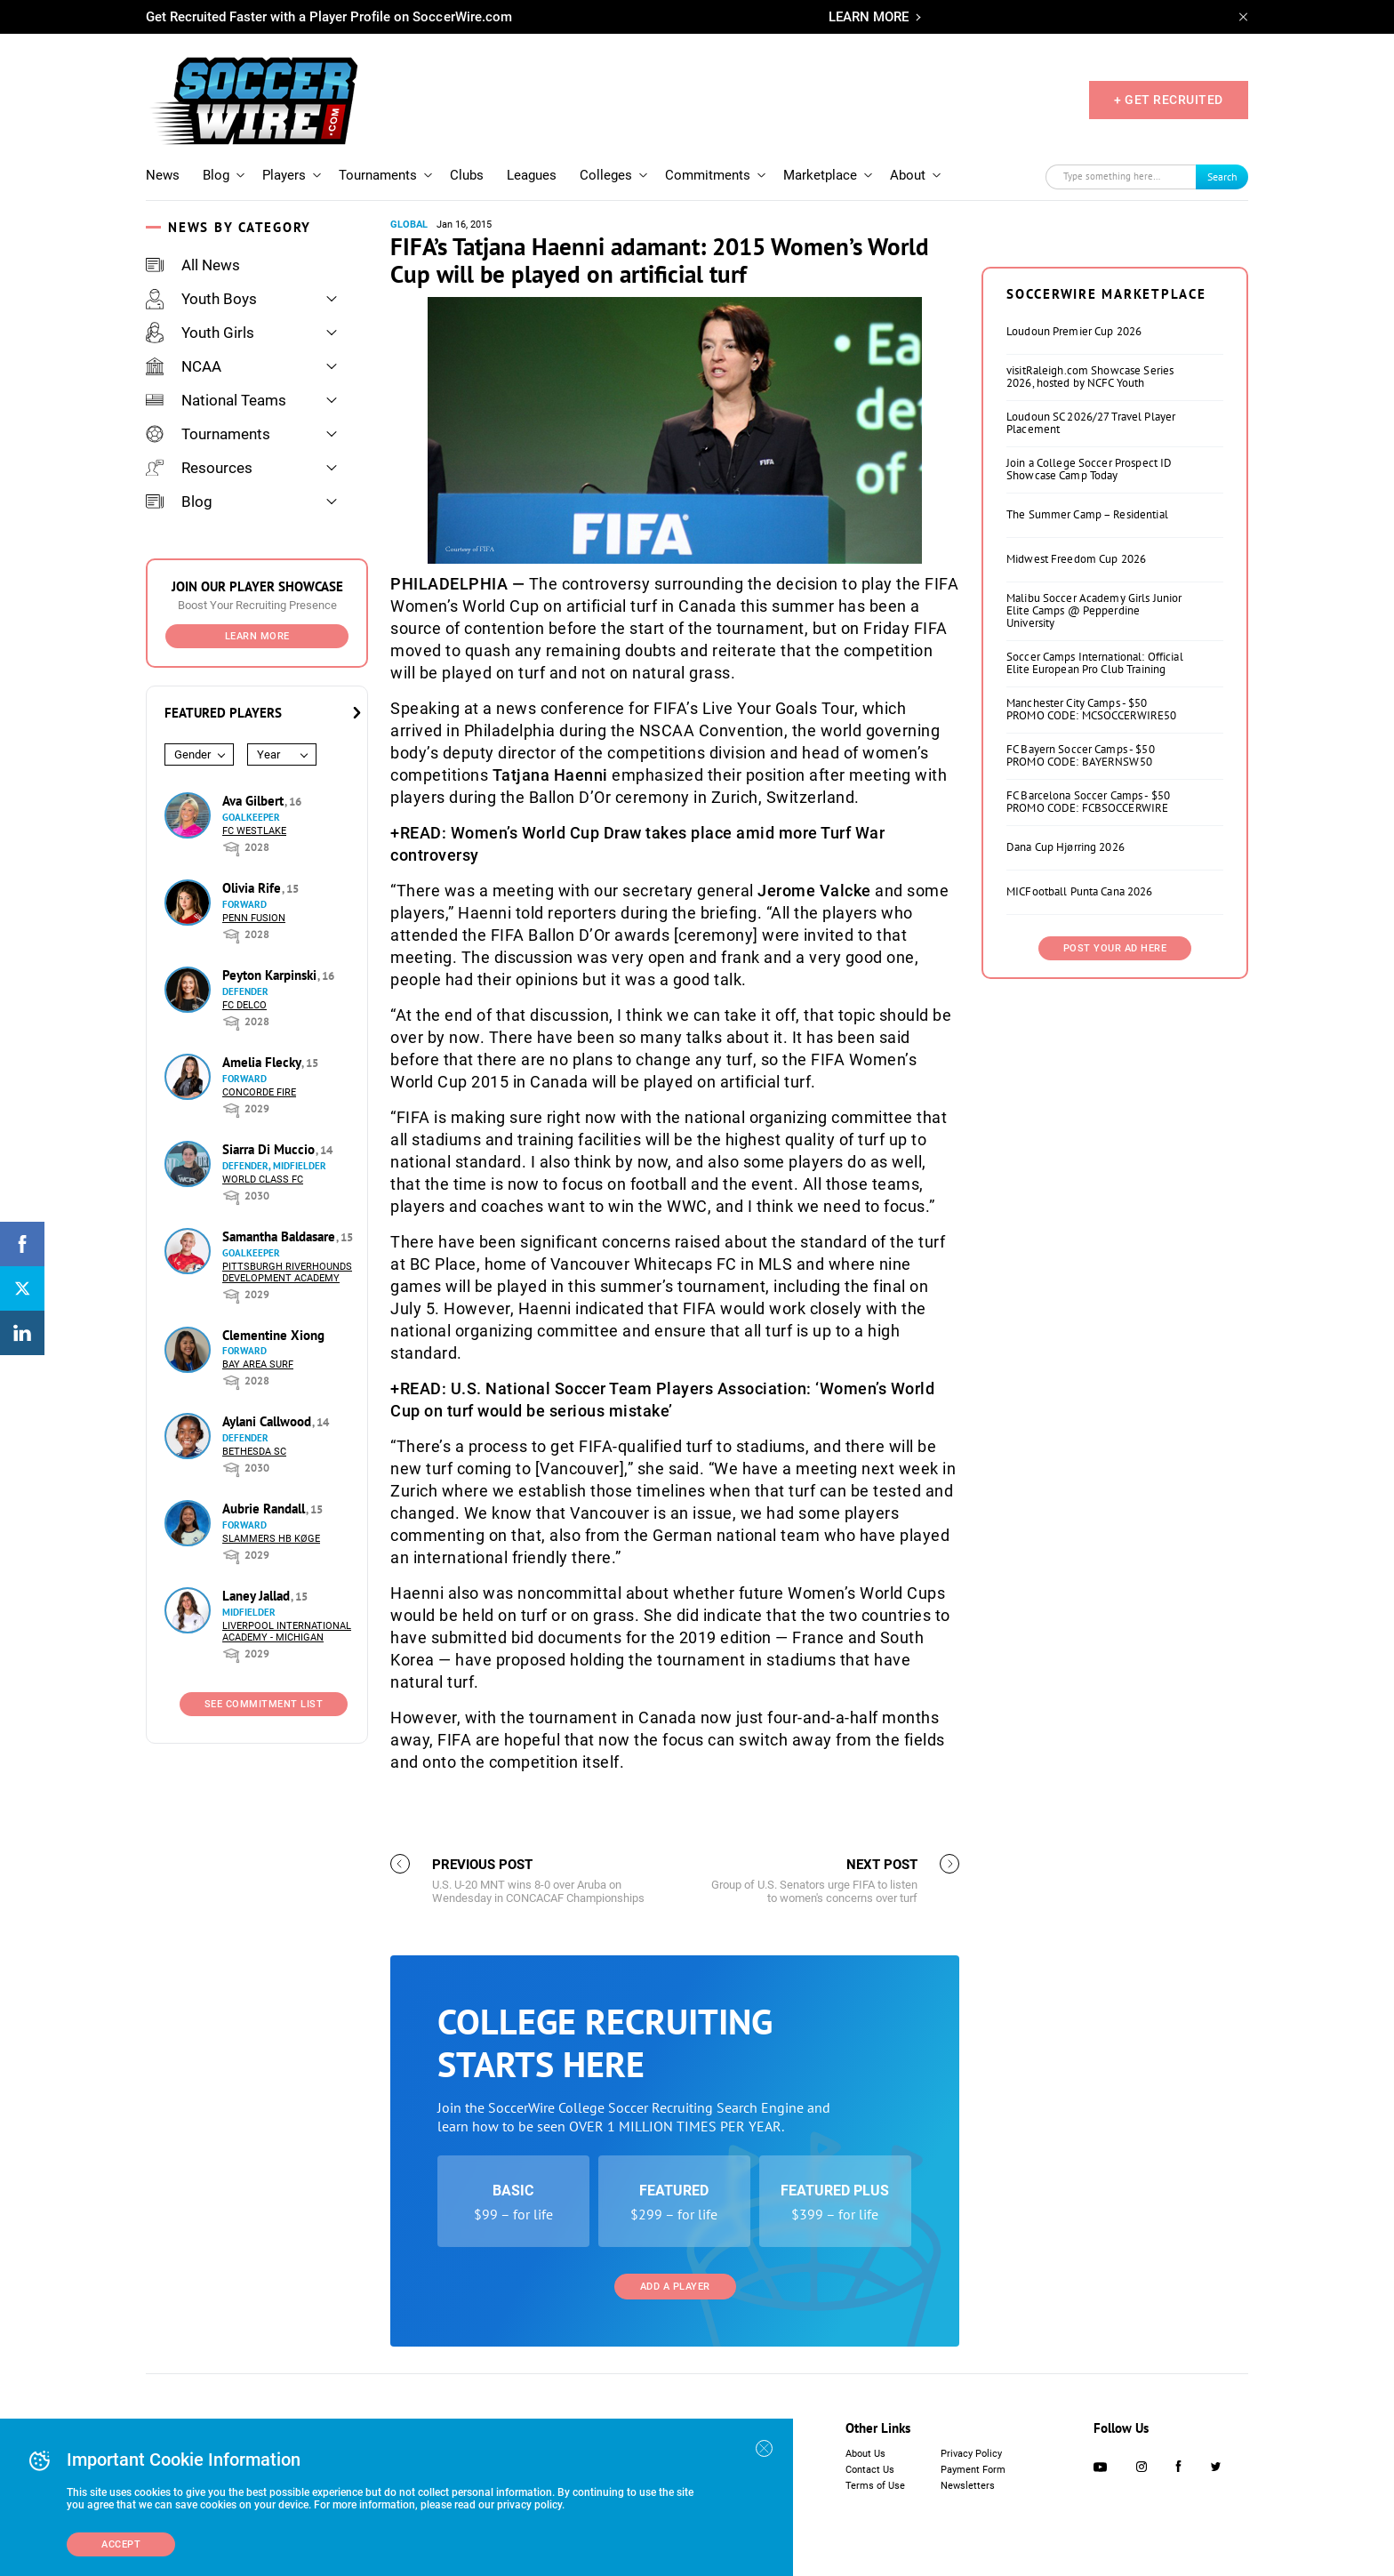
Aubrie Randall (265, 1508)
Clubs (467, 175)
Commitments (707, 175)
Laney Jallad (257, 1595)
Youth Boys (201, 299)
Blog (216, 175)
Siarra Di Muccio (270, 1149)
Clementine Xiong (273, 1335)
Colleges (606, 175)
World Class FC (262, 1179)
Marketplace (820, 175)
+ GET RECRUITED (1168, 99)
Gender (192, 754)
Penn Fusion (253, 918)
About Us (865, 2454)
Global (409, 224)
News (163, 175)
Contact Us (869, 2470)
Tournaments (378, 175)
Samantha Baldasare (280, 1236)
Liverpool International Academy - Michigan (286, 1631)
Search (1222, 176)
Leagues (532, 175)
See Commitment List (264, 1704)
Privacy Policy (971, 2454)
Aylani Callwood (268, 1421)
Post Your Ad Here (1115, 948)
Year (268, 754)
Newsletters (968, 2486)
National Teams (216, 400)
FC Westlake (254, 831)
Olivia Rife (253, 887)
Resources (199, 468)
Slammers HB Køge (271, 1539)
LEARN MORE (869, 17)
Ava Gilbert (254, 800)
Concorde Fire (259, 1092)
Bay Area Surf (257, 1364)
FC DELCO (244, 1005)
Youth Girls (200, 332)
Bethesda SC (254, 1451)
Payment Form (973, 2470)
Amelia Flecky (263, 1062)
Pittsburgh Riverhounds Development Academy (287, 1272)
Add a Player (675, 2286)
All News (193, 265)
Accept (120, 2544)
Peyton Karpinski (271, 975)
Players (284, 175)
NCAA (183, 366)
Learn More (257, 636)
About (907, 175)
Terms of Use (875, 2486)
